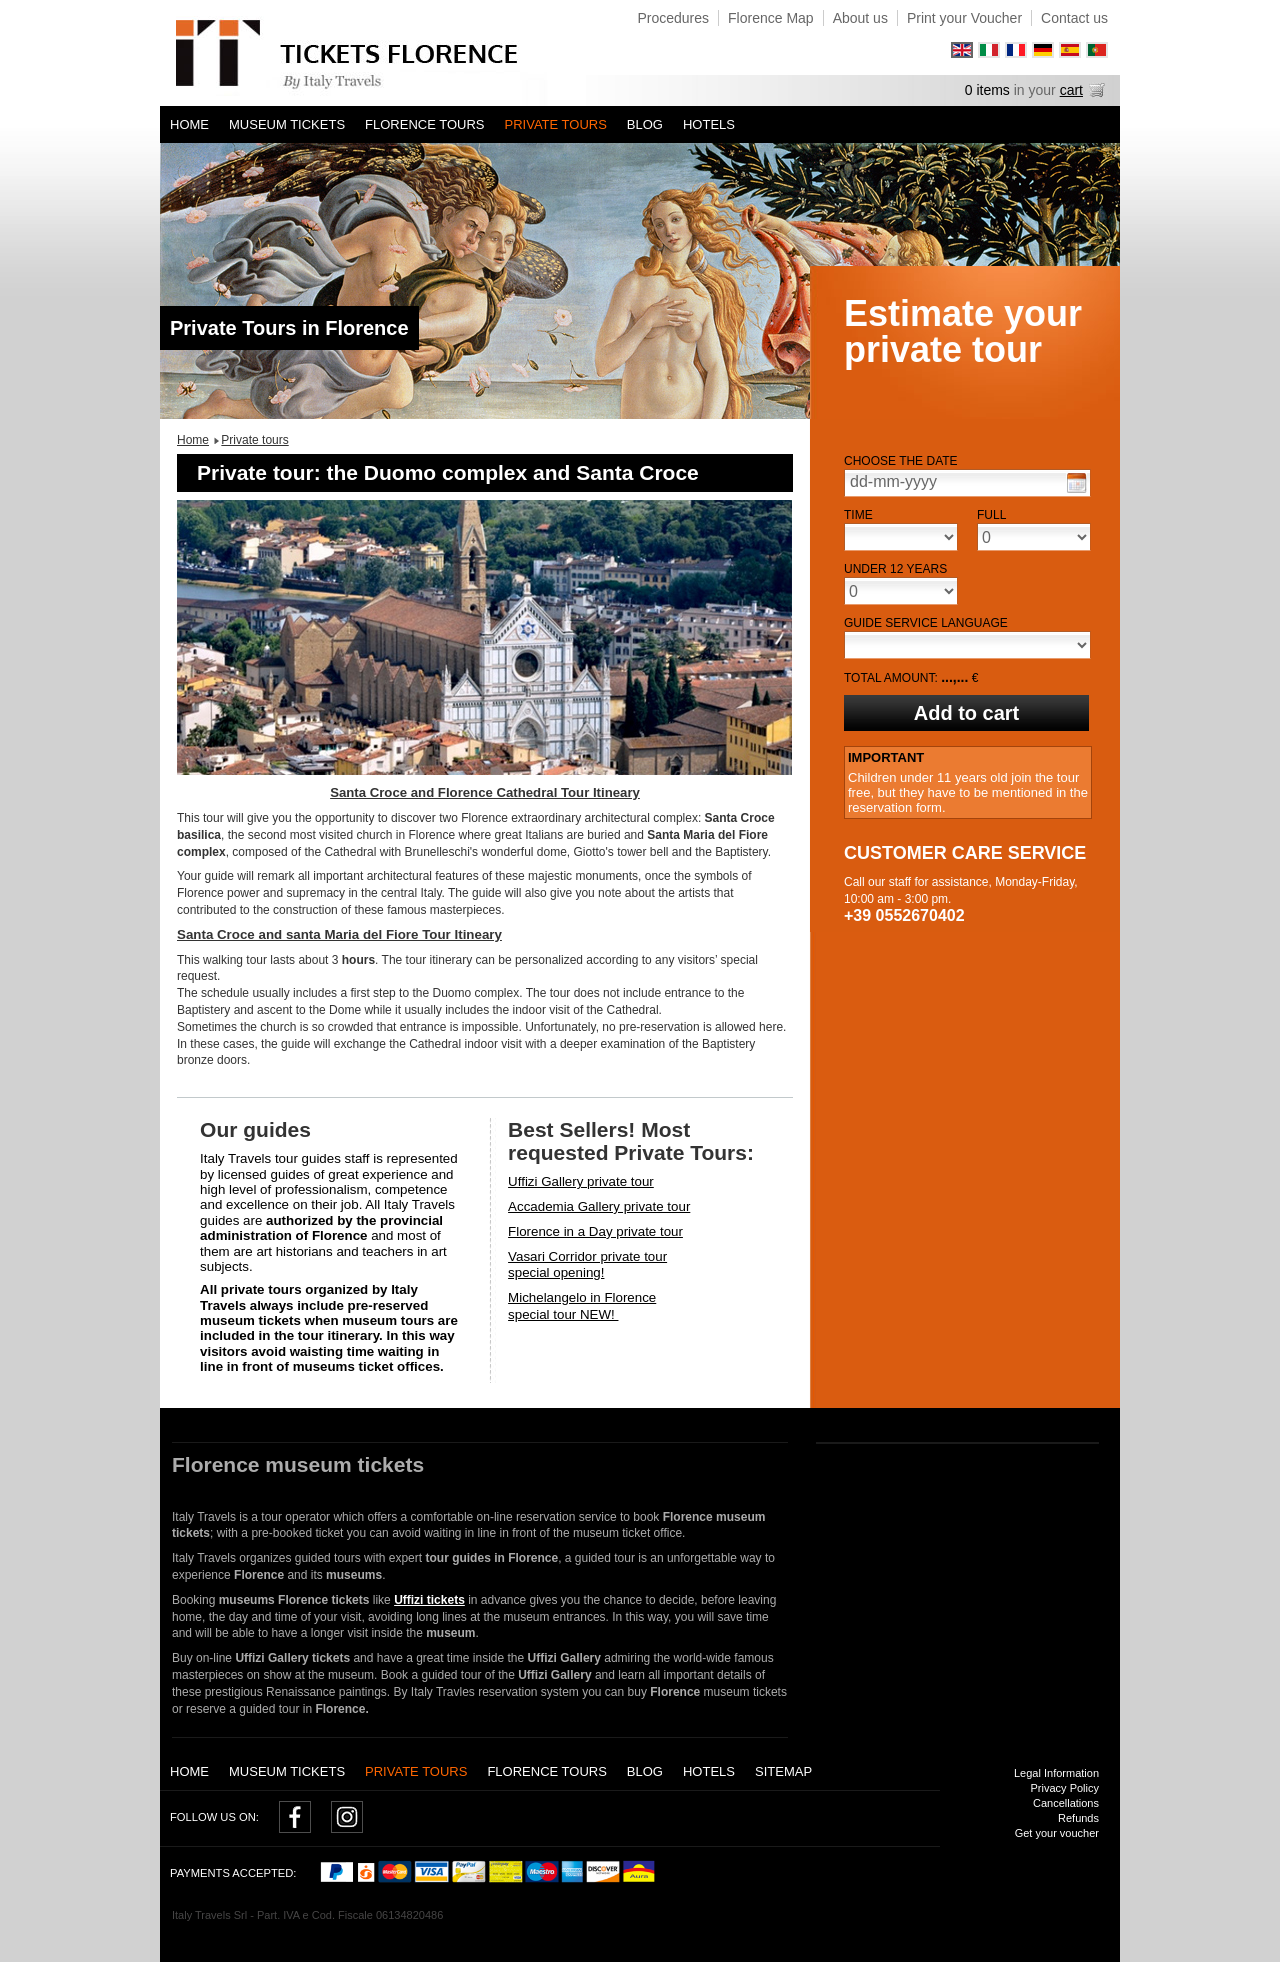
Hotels (709, 124)
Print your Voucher (964, 18)
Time (858, 515)
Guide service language (926, 623)
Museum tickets (287, 124)
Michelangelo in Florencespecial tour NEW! (582, 1306)
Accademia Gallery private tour (599, 1206)
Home (189, 124)
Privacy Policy (1065, 1788)
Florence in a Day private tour (595, 1231)
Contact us (1074, 18)
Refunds (1078, 1818)
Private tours (556, 124)
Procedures (673, 18)
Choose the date (901, 461)
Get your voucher (1057, 1833)
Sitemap (783, 1771)
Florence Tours (424, 124)
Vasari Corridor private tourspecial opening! (587, 1265)
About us (860, 18)
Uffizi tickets (429, 1600)
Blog (645, 124)
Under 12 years (895, 569)
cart (1071, 90)
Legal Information (1056, 1773)
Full (991, 515)
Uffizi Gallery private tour (581, 1181)
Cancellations (1066, 1803)
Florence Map (771, 18)
